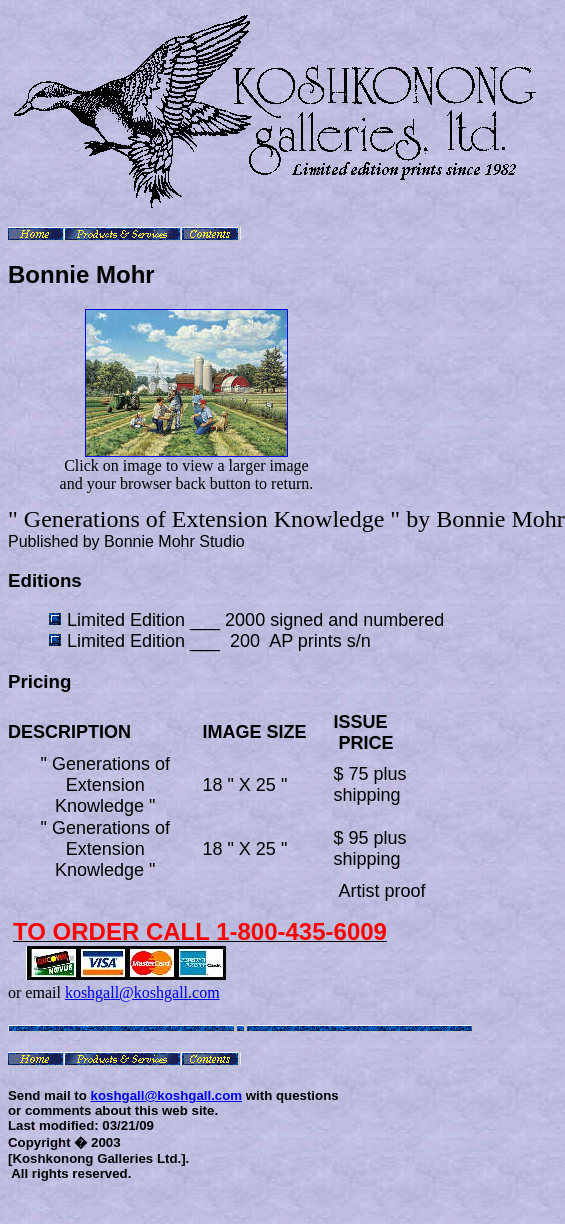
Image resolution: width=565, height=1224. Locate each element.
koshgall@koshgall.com (142, 992)
